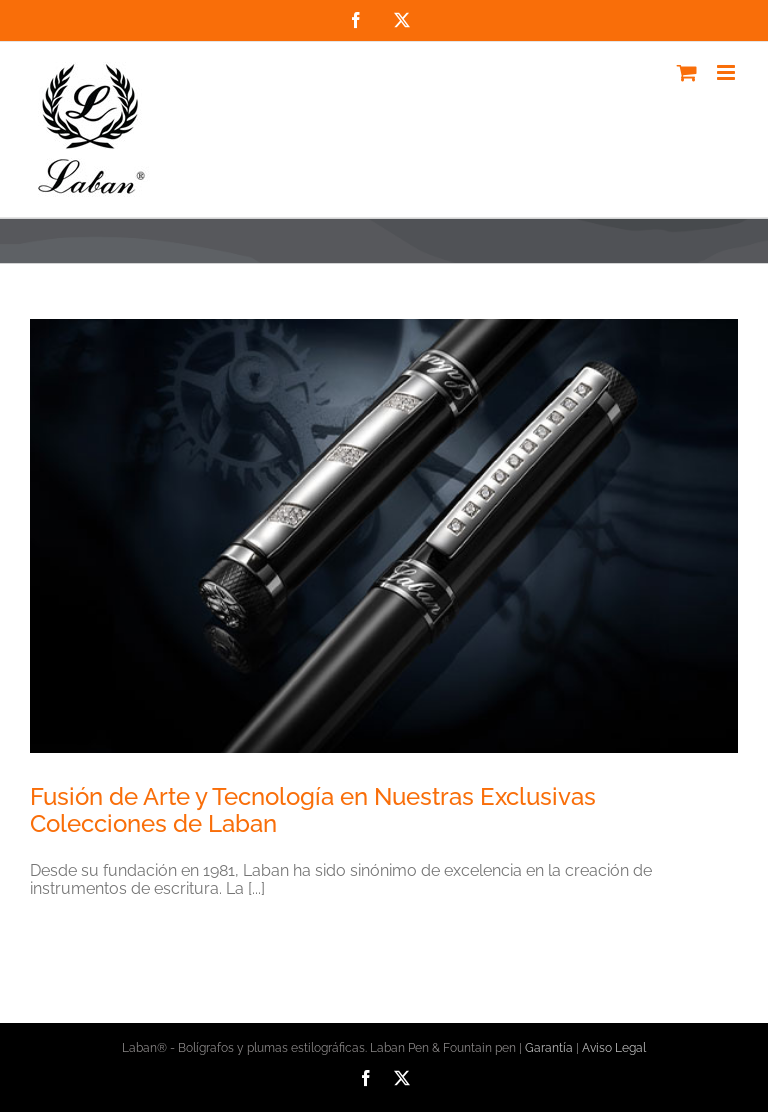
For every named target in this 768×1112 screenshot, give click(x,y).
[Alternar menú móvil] (727, 72)
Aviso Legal (614, 1048)
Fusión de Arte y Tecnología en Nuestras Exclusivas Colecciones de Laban (313, 810)
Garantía (549, 1048)
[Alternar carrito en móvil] (687, 72)
